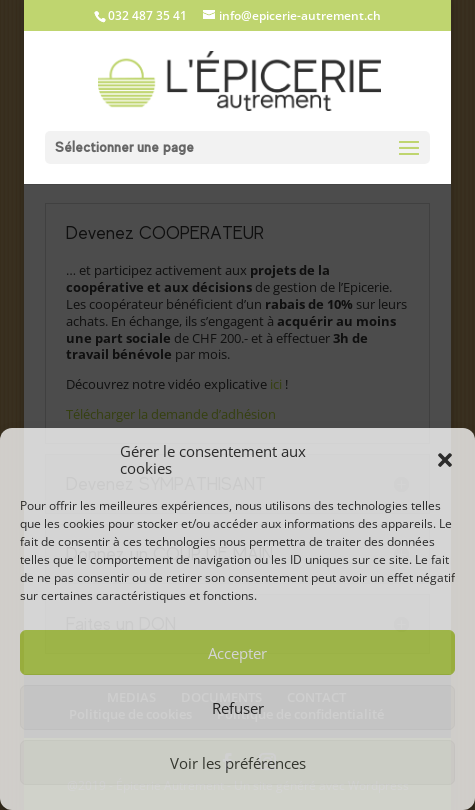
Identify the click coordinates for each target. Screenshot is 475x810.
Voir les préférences (238, 763)
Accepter (237, 653)
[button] (445, 460)
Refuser (238, 708)
